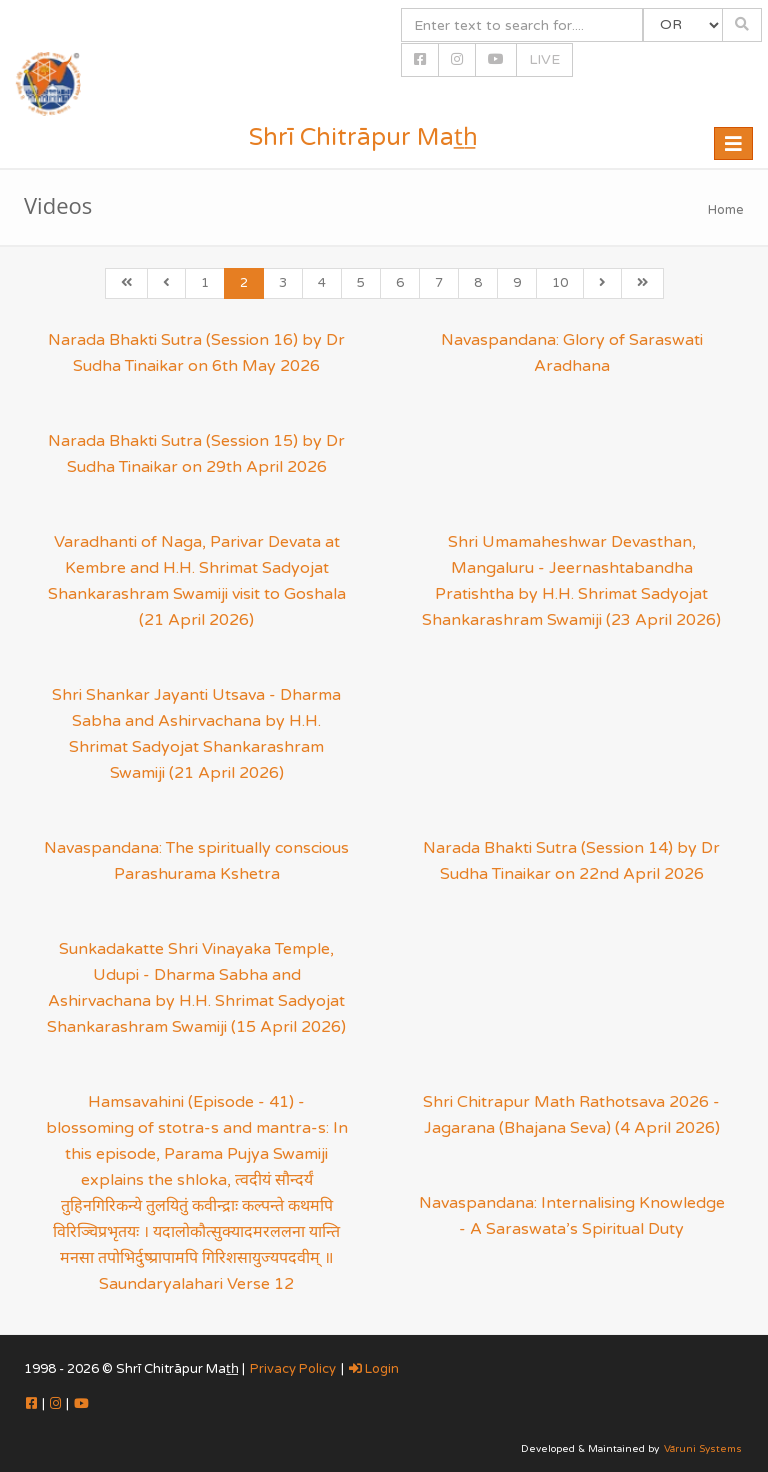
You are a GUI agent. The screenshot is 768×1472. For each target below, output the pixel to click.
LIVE (544, 59)
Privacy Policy (293, 1369)
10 (560, 283)
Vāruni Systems (703, 1449)
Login (374, 1369)
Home (726, 210)
